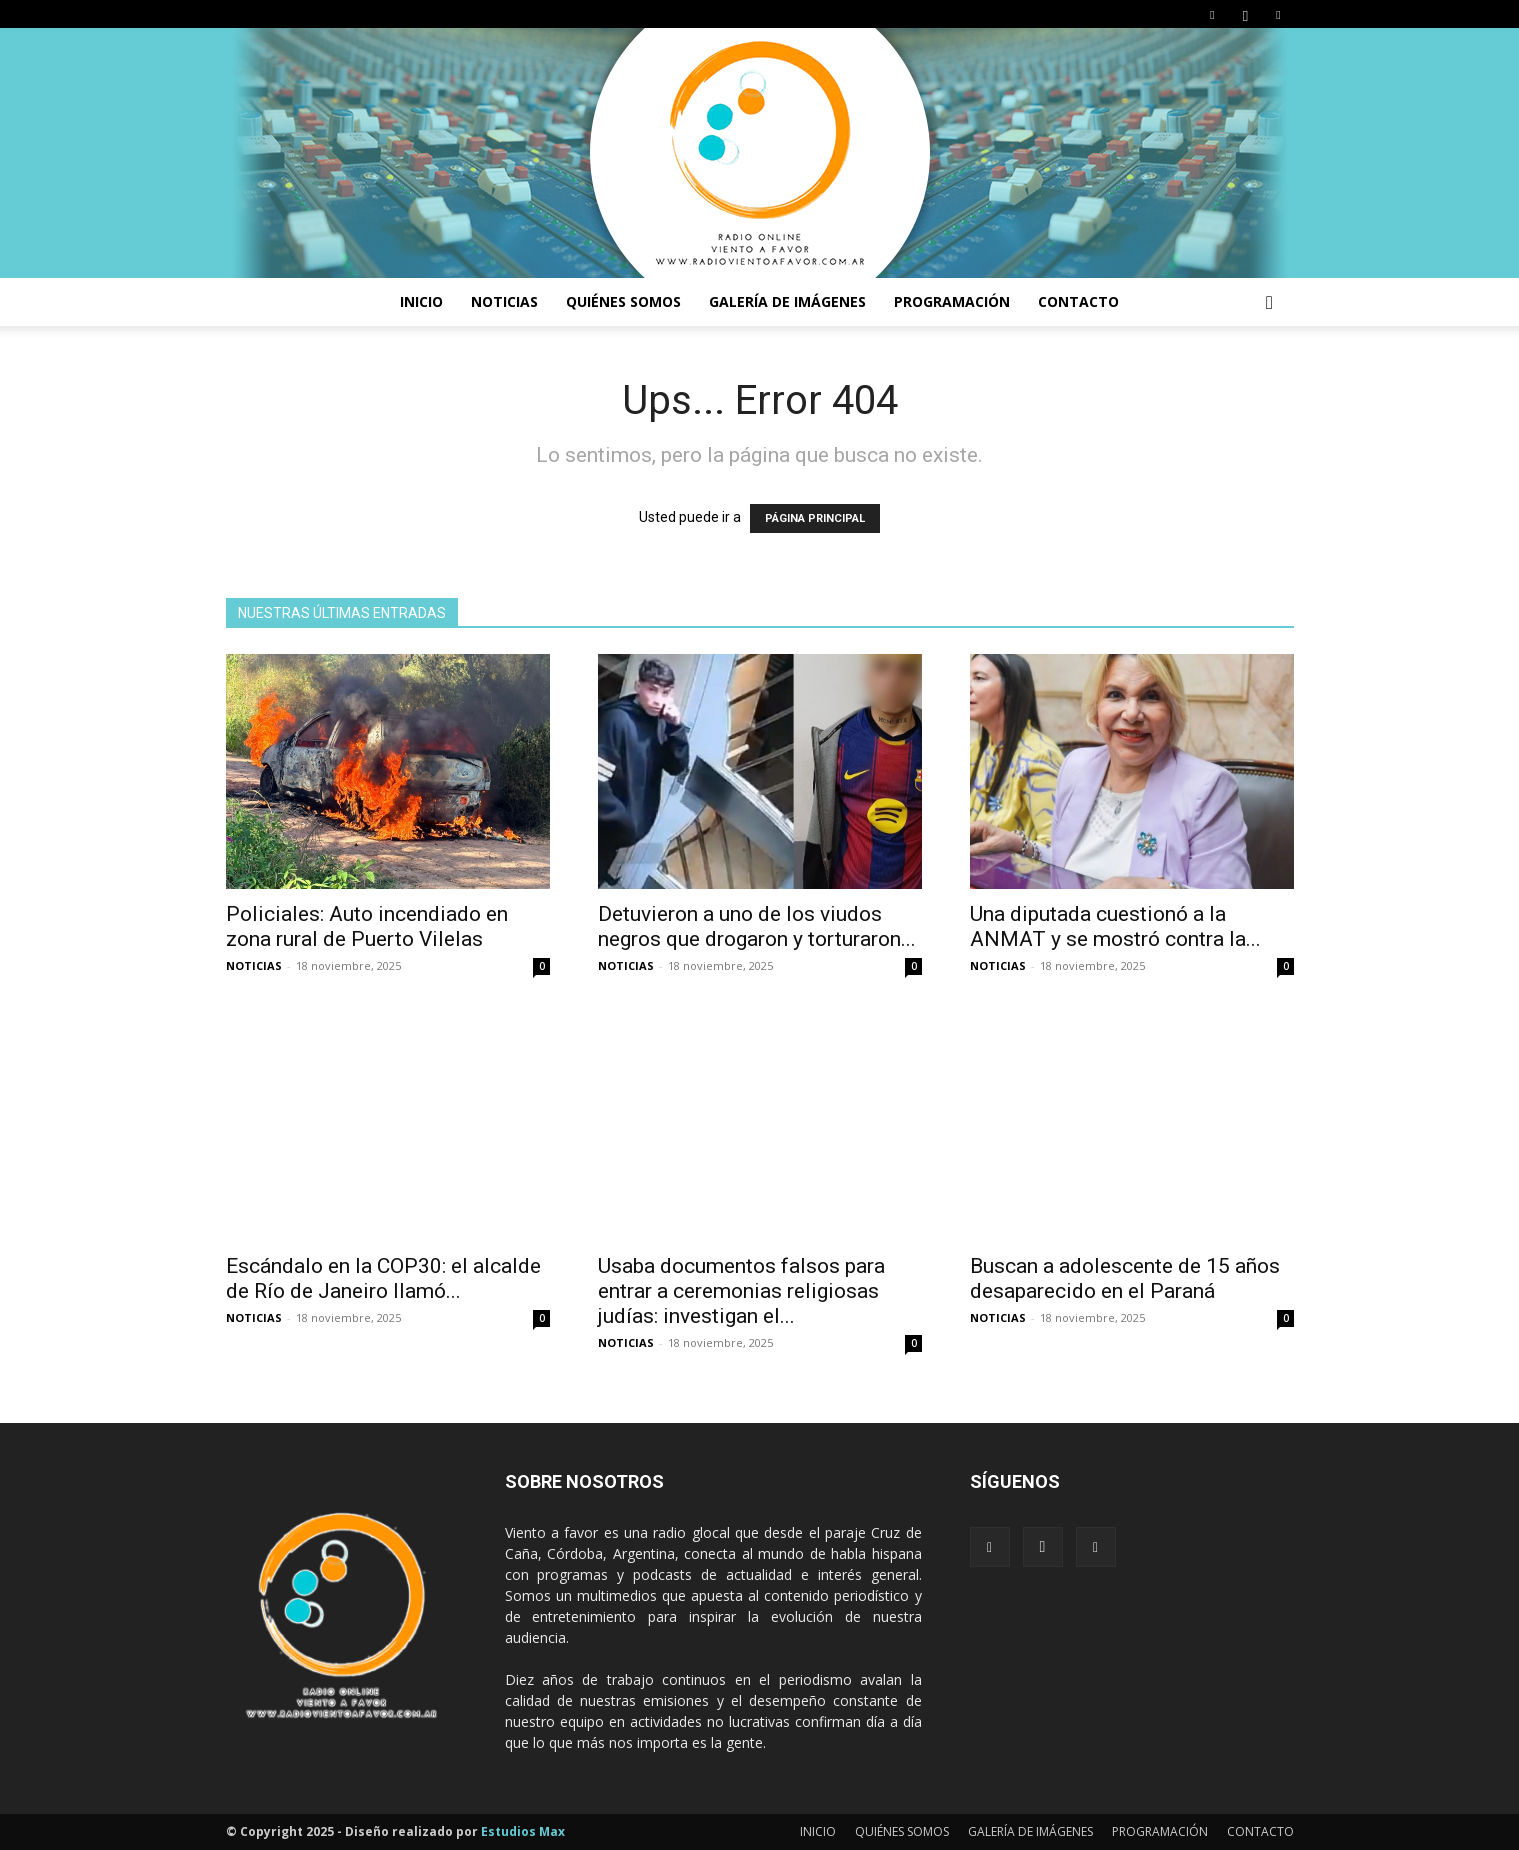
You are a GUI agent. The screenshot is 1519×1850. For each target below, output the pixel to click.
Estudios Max (523, 1831)
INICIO (421, 301)
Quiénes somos (623, 301)
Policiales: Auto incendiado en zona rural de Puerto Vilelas (367, 926)
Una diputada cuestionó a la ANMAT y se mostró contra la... (1115, 926)
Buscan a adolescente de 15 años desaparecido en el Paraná (1125, 1278)
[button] (1270, 303)
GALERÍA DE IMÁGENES (787, 301)
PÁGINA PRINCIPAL (815, 518)
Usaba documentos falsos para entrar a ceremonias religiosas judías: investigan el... (741, 1291)
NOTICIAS (504, 301)
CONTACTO (1078, 301)
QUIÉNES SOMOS (902, 1831)
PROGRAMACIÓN (952, 301)
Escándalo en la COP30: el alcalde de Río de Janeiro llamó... (383, 1278)
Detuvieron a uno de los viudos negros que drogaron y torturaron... (757, 926)
